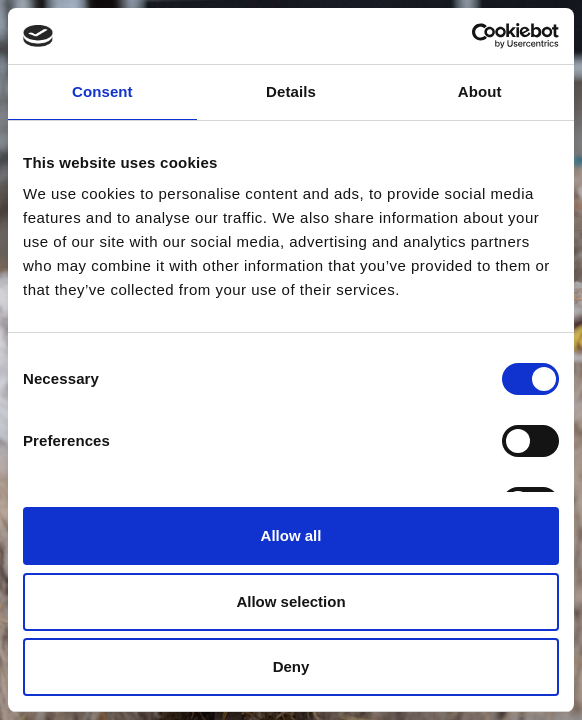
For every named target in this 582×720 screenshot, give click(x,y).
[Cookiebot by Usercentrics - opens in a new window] (471, 36)
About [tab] (480, 91)
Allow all (291, 535)
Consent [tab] (102, 91)
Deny (291, 666)
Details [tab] (291, 91)
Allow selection (290, 601)
